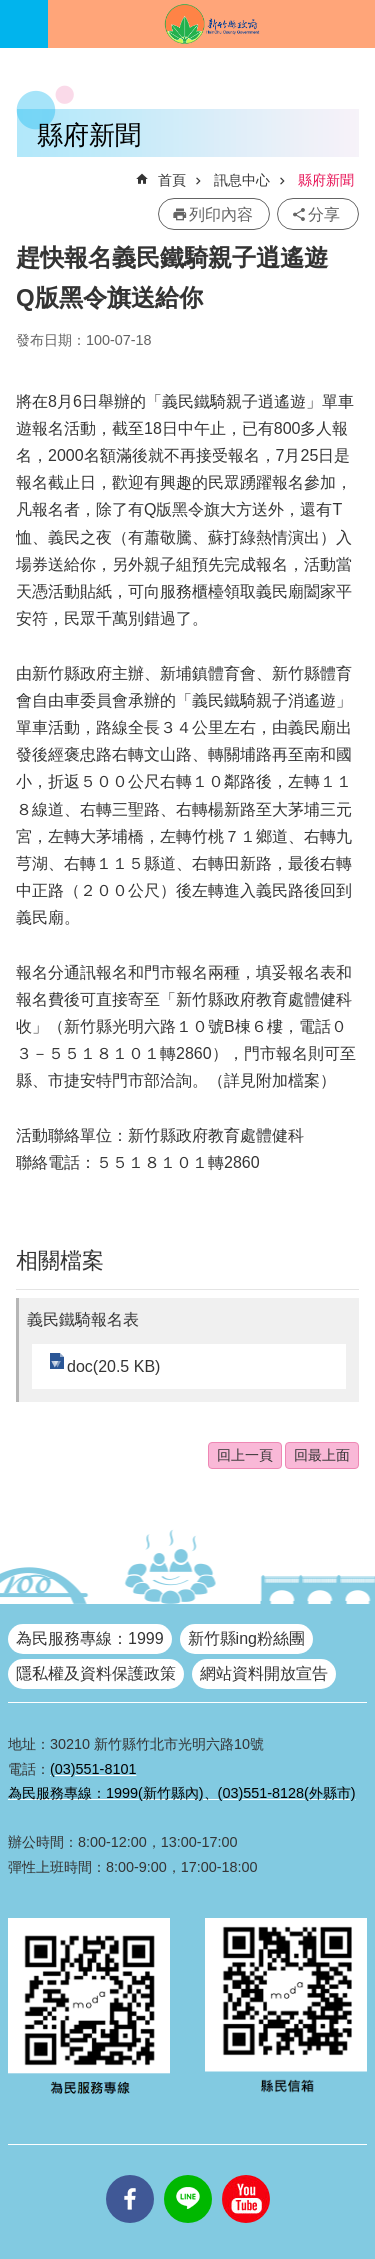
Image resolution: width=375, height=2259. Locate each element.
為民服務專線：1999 (90, 1638)
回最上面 (322, 1455)
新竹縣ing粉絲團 (246, 1638)
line (188, 2175)
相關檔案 (60, 1260)
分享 (324, 214)
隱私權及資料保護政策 (96, 1673)
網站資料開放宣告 (264, 1673)
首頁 (172, 180)
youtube (246, 2175)
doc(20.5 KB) (113, 1366)
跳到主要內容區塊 (10, 10)
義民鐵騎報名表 (83, 1319)
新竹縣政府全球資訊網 (211, 24)
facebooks (130, 2175)
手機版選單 (24, 24)
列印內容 (221, 214)
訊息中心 (242, 180)
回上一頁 (245, 1455)
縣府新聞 (326, 180)
